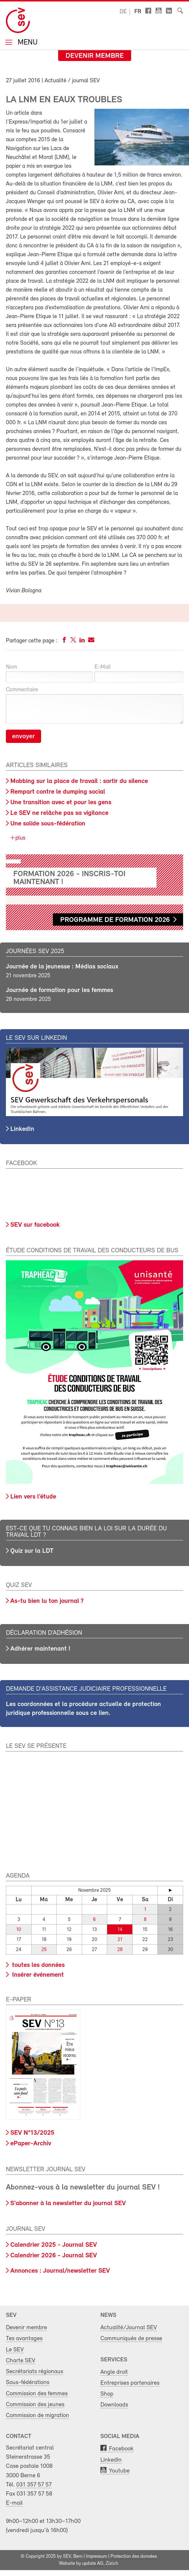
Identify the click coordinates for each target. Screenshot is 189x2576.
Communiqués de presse (131, 2338)
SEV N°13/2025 (32, 2133)
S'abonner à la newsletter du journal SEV (68, 2203)
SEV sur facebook (35, 1225)
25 (44, 1949)
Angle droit (114, 2372)
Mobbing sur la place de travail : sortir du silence (79, 781)
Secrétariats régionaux (34, 2371)
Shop (106, 2394)
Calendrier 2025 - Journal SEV (53, 2245)
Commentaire (22, 690)
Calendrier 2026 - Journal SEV (53, 2255)
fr (137, 12)
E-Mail (102, 667)
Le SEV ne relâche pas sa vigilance (59, 813)
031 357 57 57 (34, 2485)
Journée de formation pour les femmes (59, 990)
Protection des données (133, 2556)
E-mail (14, 2503)
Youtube (119, 2471)
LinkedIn (22, 1129)
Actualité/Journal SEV (128, 2328)
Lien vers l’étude (33, 1496)
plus (19, 838)
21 (120, 1939)
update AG (92, 2563)
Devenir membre (95, 56)
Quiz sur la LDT (31, 1551)
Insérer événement (37, 1975)
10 (18, 1929)
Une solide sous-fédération (47, 823)
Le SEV (15, 2350)
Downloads (114, 2405)
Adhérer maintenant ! (40, 1649)
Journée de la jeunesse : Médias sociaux (62, 966)
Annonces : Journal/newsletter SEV (60, 2271)
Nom (11, 667)
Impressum (96, 2556)
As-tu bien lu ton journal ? (47, 1601)
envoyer (23, 736)
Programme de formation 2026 (115, 920)
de (123, 12)
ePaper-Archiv (30, 2143)
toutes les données (37, 1965)
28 (120, 1949)
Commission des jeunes (35, 2404)
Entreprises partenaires (129, 2383)
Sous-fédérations (27, 2382)
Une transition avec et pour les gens (60, 802)
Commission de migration (37, 2415)
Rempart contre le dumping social (57, 792)
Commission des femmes (37, 2394)
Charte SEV (20, 2361)
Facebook (121, 2449)
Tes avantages (24, 2338)
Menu (27, 42)
